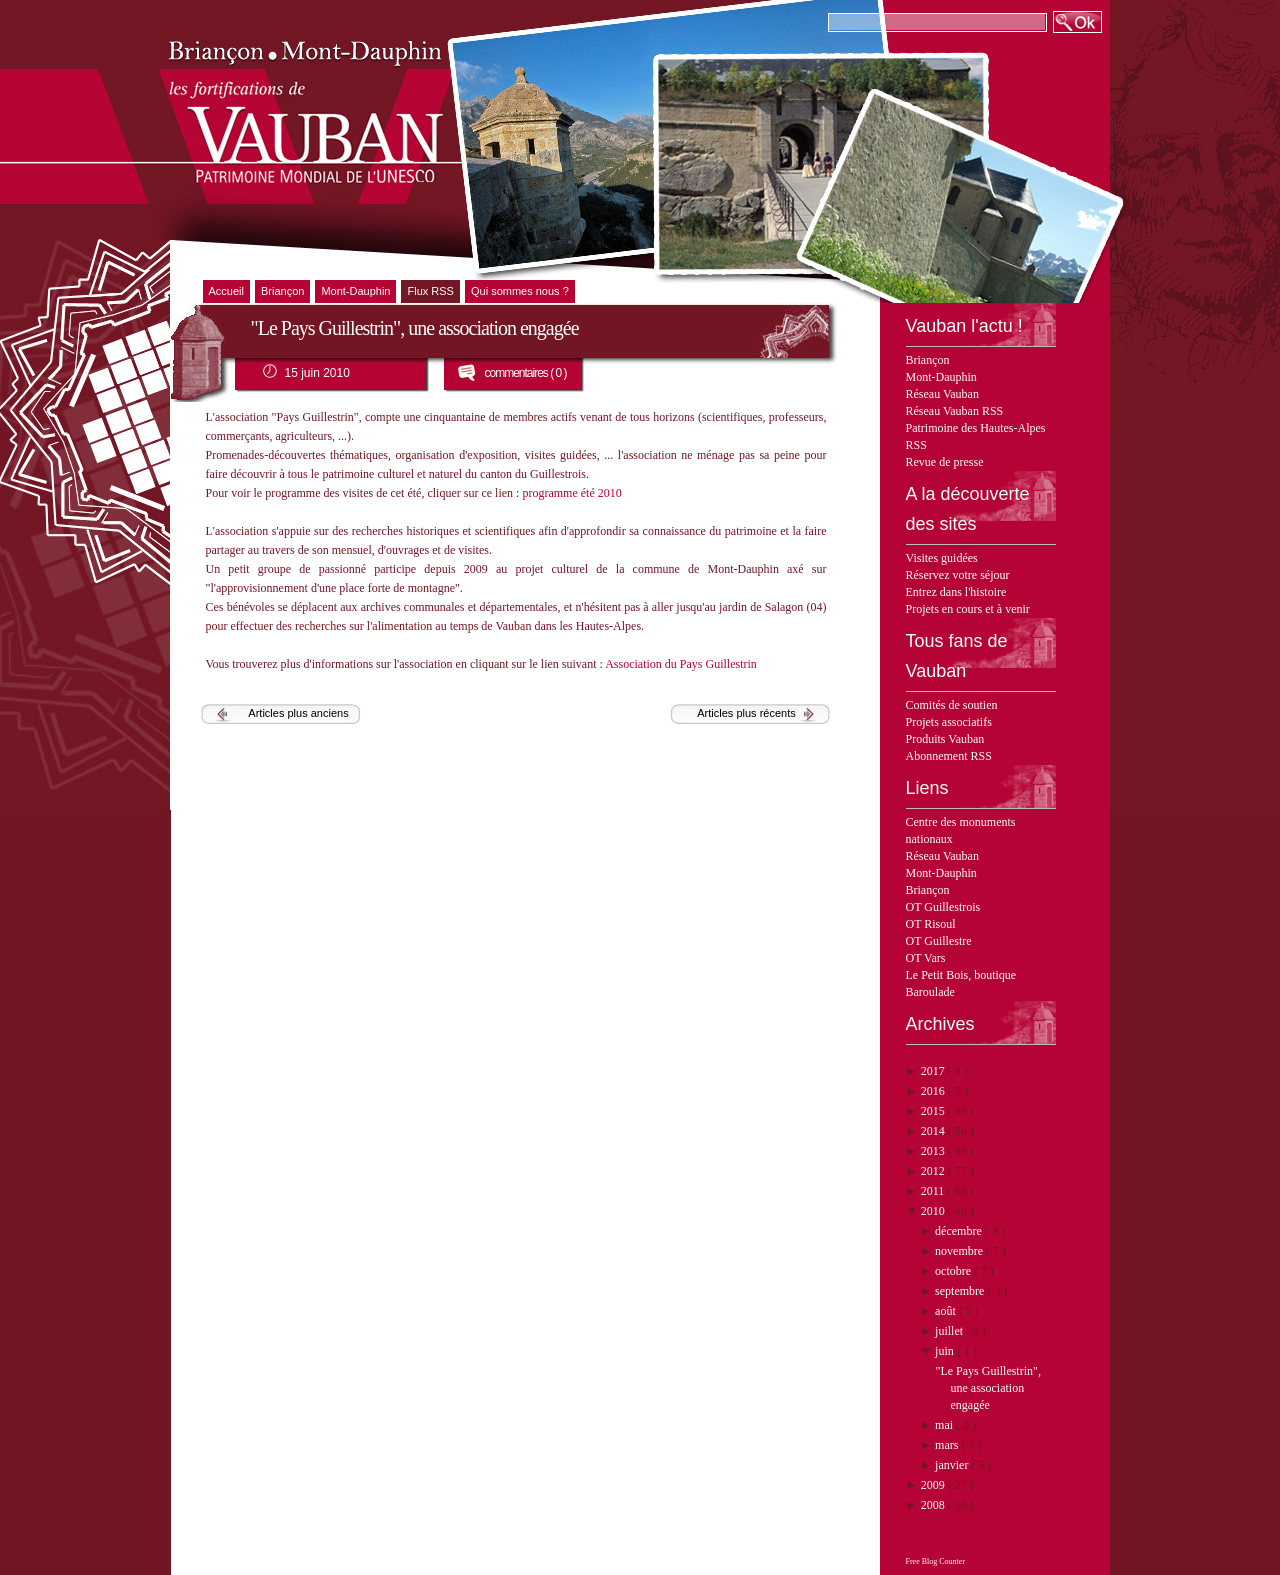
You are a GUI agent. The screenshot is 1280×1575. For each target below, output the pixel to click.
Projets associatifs (949, 722)
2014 (934, 1131)
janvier (953, 1465)
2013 (934, 1151)
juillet (950, 1331)
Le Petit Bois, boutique (961, 975)
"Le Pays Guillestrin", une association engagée (987, 1388)
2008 (934, 1505)
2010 (934, 1211)
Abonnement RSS (949, 756)
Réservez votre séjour (958, 575)
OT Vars (926, 958)
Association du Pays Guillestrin (681, 664)
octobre (954, 1271)
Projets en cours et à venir (968, 609)
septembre (961, 1291)
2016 (934, 1091)
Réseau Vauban (942, 394)
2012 (934, 1171)
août (947, 1311)
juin (946, 1351)
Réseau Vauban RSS (955, 411)
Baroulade (930, 992)
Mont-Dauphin (941, 377)
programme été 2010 (571, 493)
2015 (934, 1111)
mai (945, 1425)
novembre (960, 1251)
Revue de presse (945, 462)
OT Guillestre (939, 941)
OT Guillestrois (943, 907)
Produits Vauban (945, 739)
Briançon (928, 360)
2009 (934, 1485)
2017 (934, 1071)
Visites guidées (942, 558)
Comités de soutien (952, 705)
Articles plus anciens (298, 713)
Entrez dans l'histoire (956, 592)
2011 (934, 1191)
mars (948, 1445)
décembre (960, 1231)
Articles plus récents (746, 713)
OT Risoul (931, 924)
